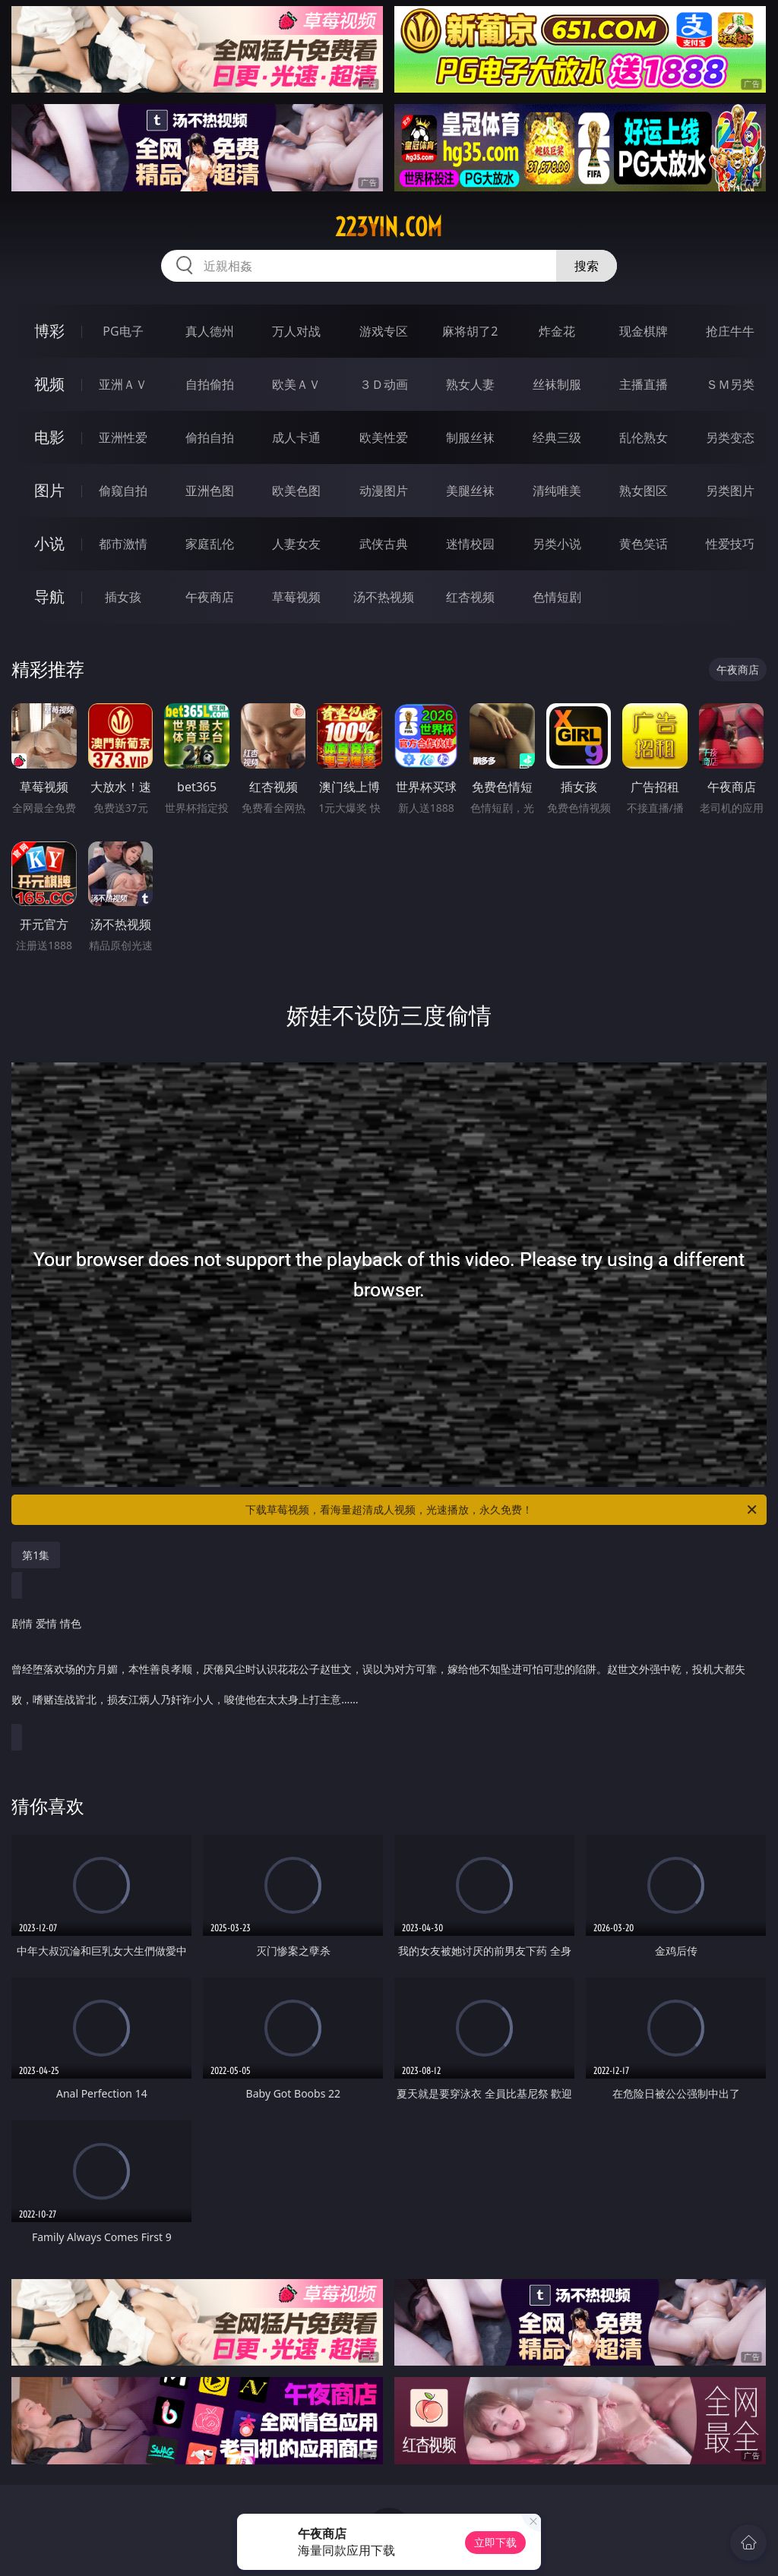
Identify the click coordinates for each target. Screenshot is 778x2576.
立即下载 (495, 2542)
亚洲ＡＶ (123, 384)
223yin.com (388, 227)
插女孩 (123, 597)
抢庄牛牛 (730, 331)
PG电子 (123, 331)
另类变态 (730, 437)
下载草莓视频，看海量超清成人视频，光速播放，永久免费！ (502, 1510)
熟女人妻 (470, 384)
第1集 (35, 1555)
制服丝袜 (470, 437)
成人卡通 (296, 437)
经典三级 (557, 437)
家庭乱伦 (209, 543)
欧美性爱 (383, 437)
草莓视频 (296, 597)
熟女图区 (643, 490)
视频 (49, 384)
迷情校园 (470, 543)
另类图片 (730, 490)
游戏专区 (383, 331)
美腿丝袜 (470, 490)
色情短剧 (557, 597)
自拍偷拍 (209, 384)
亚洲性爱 (123, 437)
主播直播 (643, 384)
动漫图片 (383, 490)
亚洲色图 (209, 490)
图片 (49, 490)
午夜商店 (209, 597)
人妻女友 (296, 543)
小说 (49, 543)
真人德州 (209, 331)
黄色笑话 (643, 543)
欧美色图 (296, 490)
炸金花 (557, 331)
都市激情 (123, 543)
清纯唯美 (557, 490)
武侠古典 (383, 543)
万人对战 (296, 331)
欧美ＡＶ (296, 384)
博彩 (49, 330)
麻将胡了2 (470, 331)
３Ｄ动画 (383, 384)
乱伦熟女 (643, 437)
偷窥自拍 (123, 490)
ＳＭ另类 (730, 384)
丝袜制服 (557, 384)
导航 (49, 596)
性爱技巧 (730, 543)
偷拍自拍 (209, 437)
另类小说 (557, 543)
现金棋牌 (643, 331)
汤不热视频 (383, 597)
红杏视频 (470, 597)
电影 (49, 437)
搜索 (586, 265)
